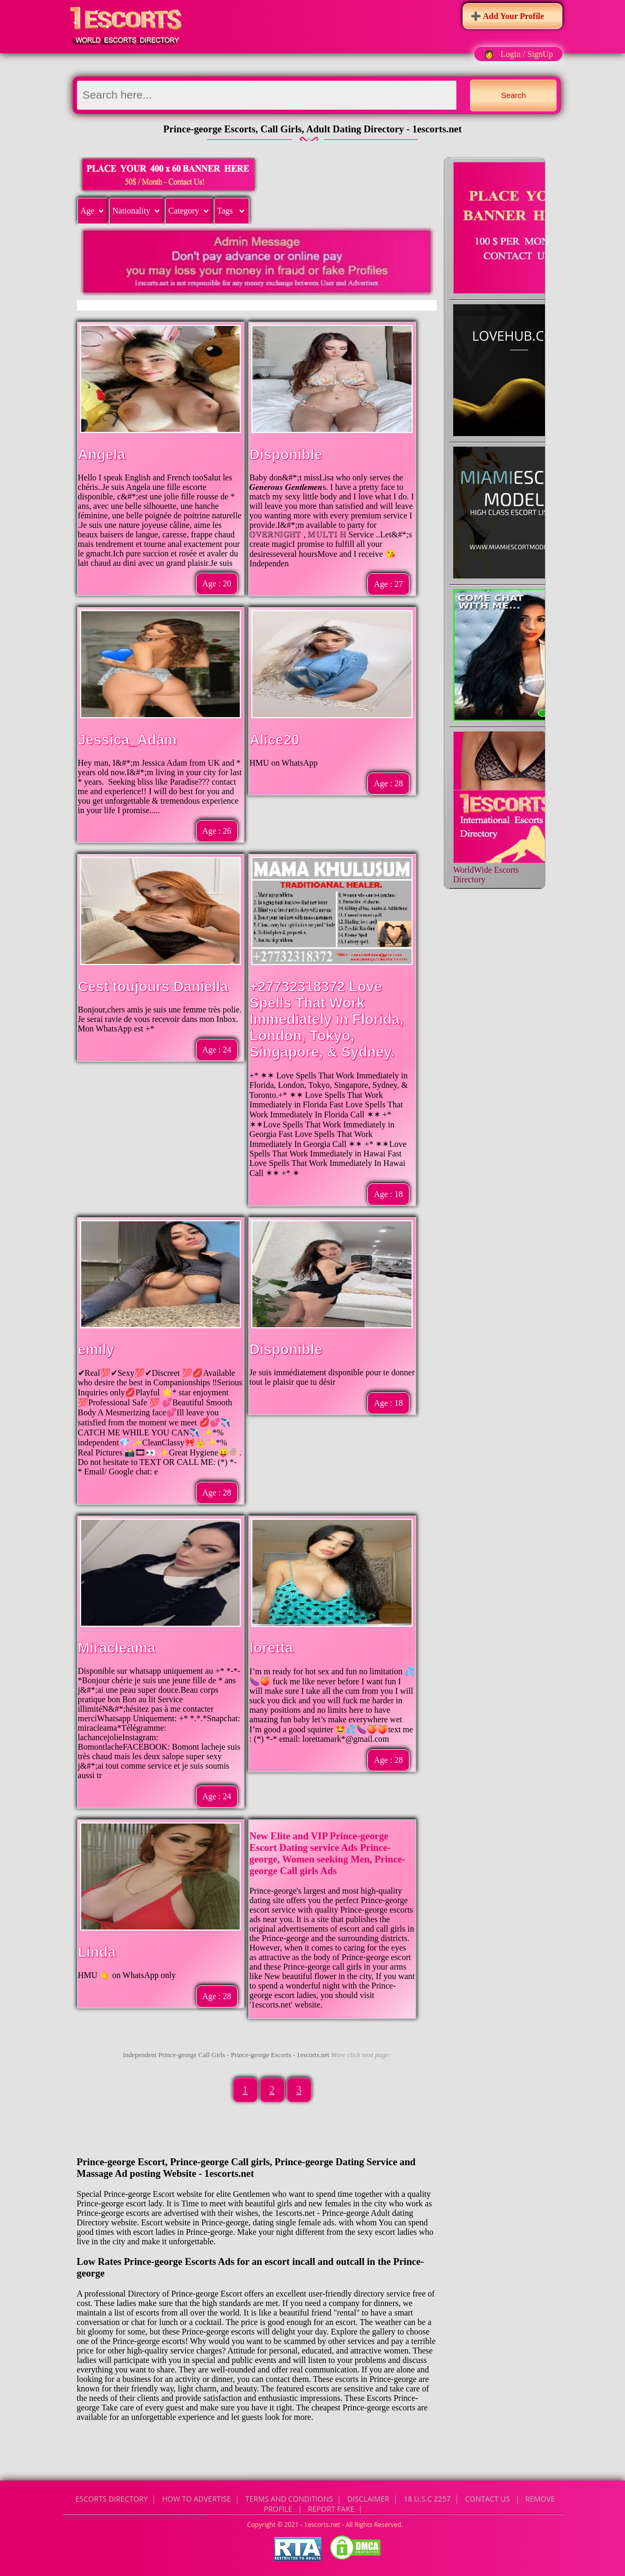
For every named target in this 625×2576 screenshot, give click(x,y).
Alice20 (274, 740)
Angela (101, 454)
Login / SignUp (527, 54)
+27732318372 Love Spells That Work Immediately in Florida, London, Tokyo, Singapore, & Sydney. (326, 1019)
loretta (271, 1648)
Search (513, 95)
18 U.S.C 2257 (427, 2499)
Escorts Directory (111, 2499)
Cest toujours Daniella (153, 987)
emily (96, 1349)
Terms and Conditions (289, 2499)
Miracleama (116, 1648)
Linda (97, 1952)
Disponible (285, 454)
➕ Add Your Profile (507, 16)
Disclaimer (368, 2499)
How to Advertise (196, 2499)
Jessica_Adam (127, 740)
